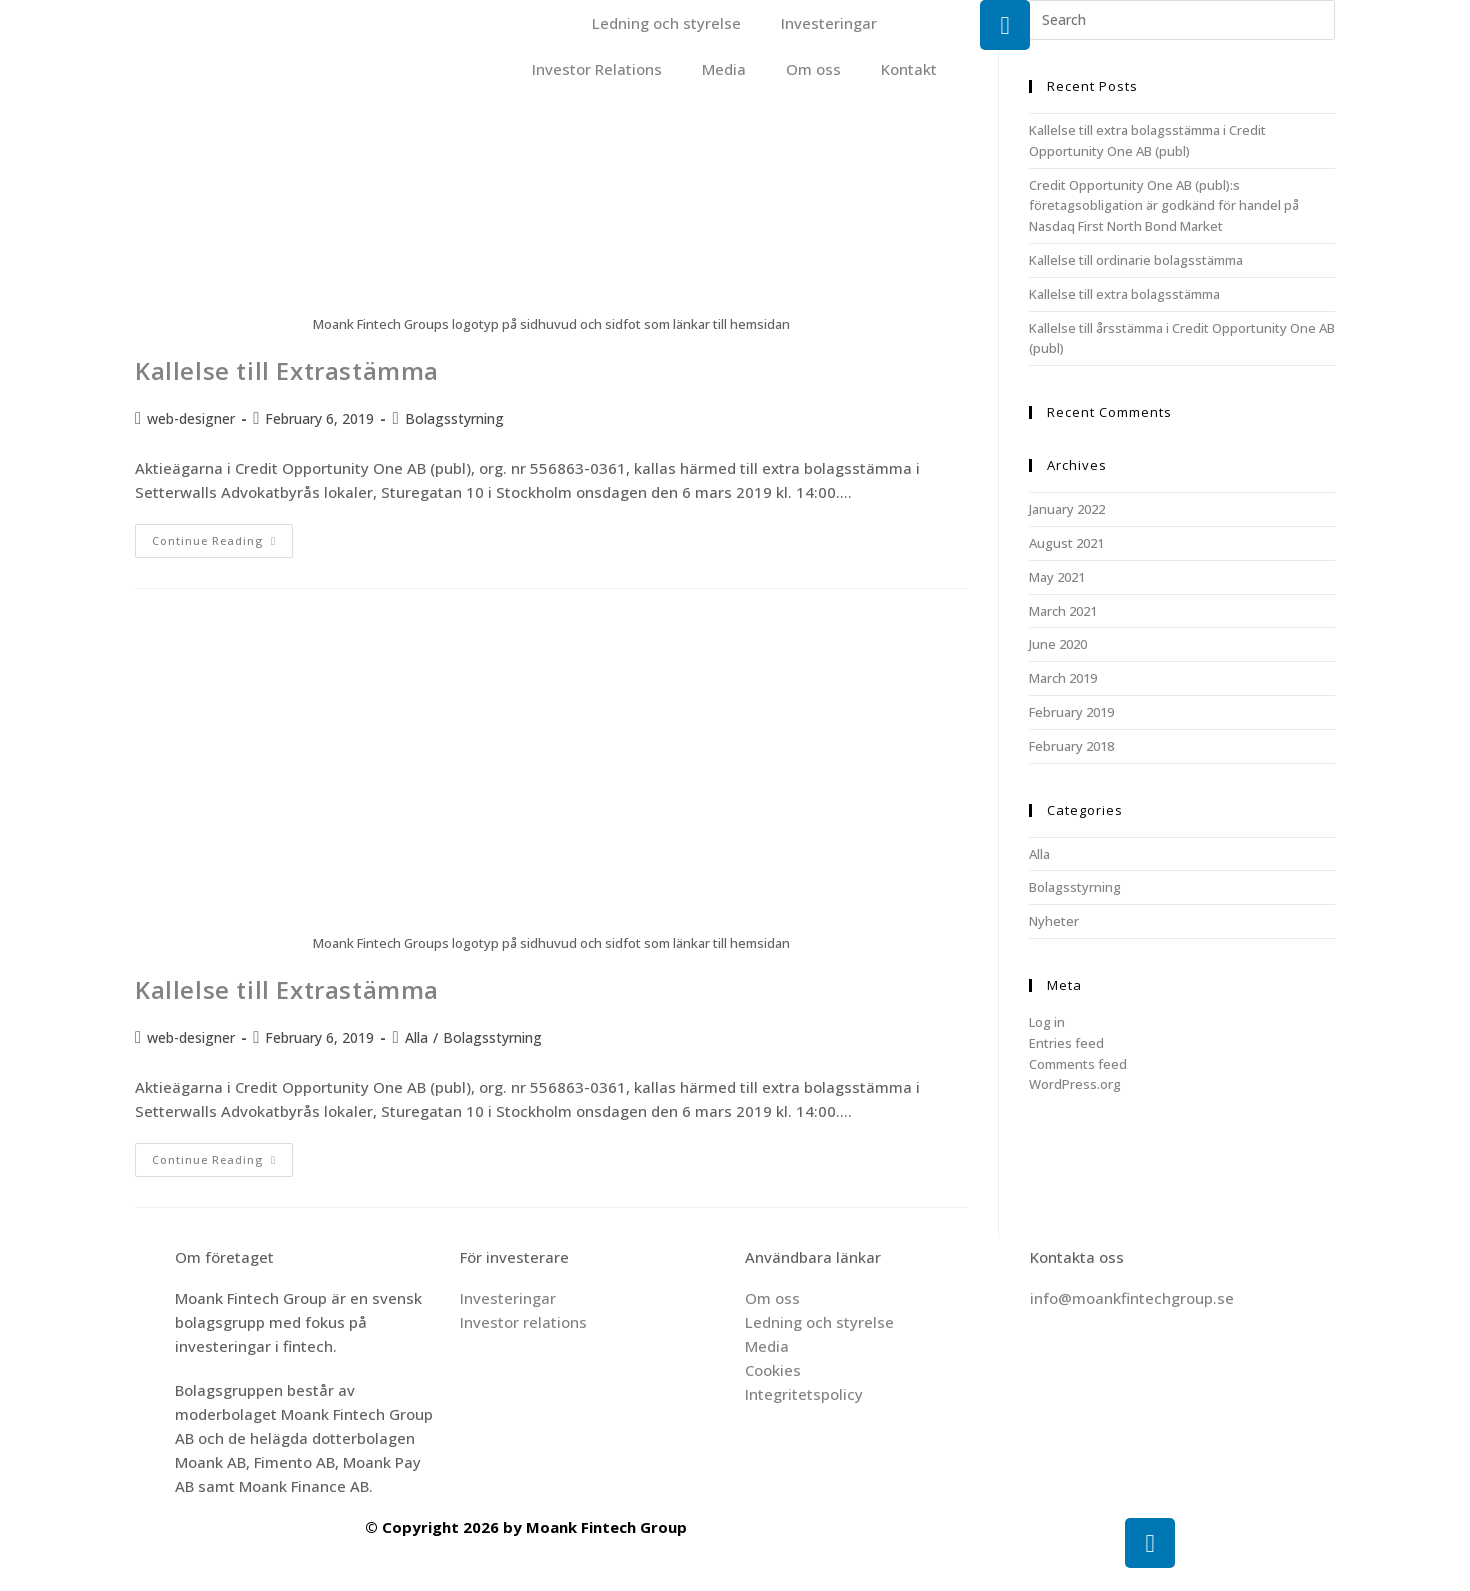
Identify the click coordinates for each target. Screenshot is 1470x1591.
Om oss (813, 69)
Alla (416, 1037)
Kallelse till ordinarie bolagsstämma (1136, 260)
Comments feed (1078, 1064)
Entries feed (1066, 1043)
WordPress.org (1075, 1084)
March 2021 (1063, 611)
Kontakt (909, 69)
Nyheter (1054, 921)
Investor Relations (597, 69)
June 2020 (1058, 644)
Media (724, 69)
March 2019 (1063, 678)
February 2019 (1071, 712)
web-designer (191, 418)
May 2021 (1057, 577)
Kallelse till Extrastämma (287, 370)
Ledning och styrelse (666, 23)
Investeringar (829, 23)
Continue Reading (222, 536)
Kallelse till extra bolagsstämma (1124, 294)
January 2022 (1067, 509)
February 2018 (1071, 746)
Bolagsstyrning (454, 418)
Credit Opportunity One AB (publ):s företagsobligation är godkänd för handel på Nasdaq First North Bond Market (1164, 206)
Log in (1047, 1022)
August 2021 (1066, 543)
